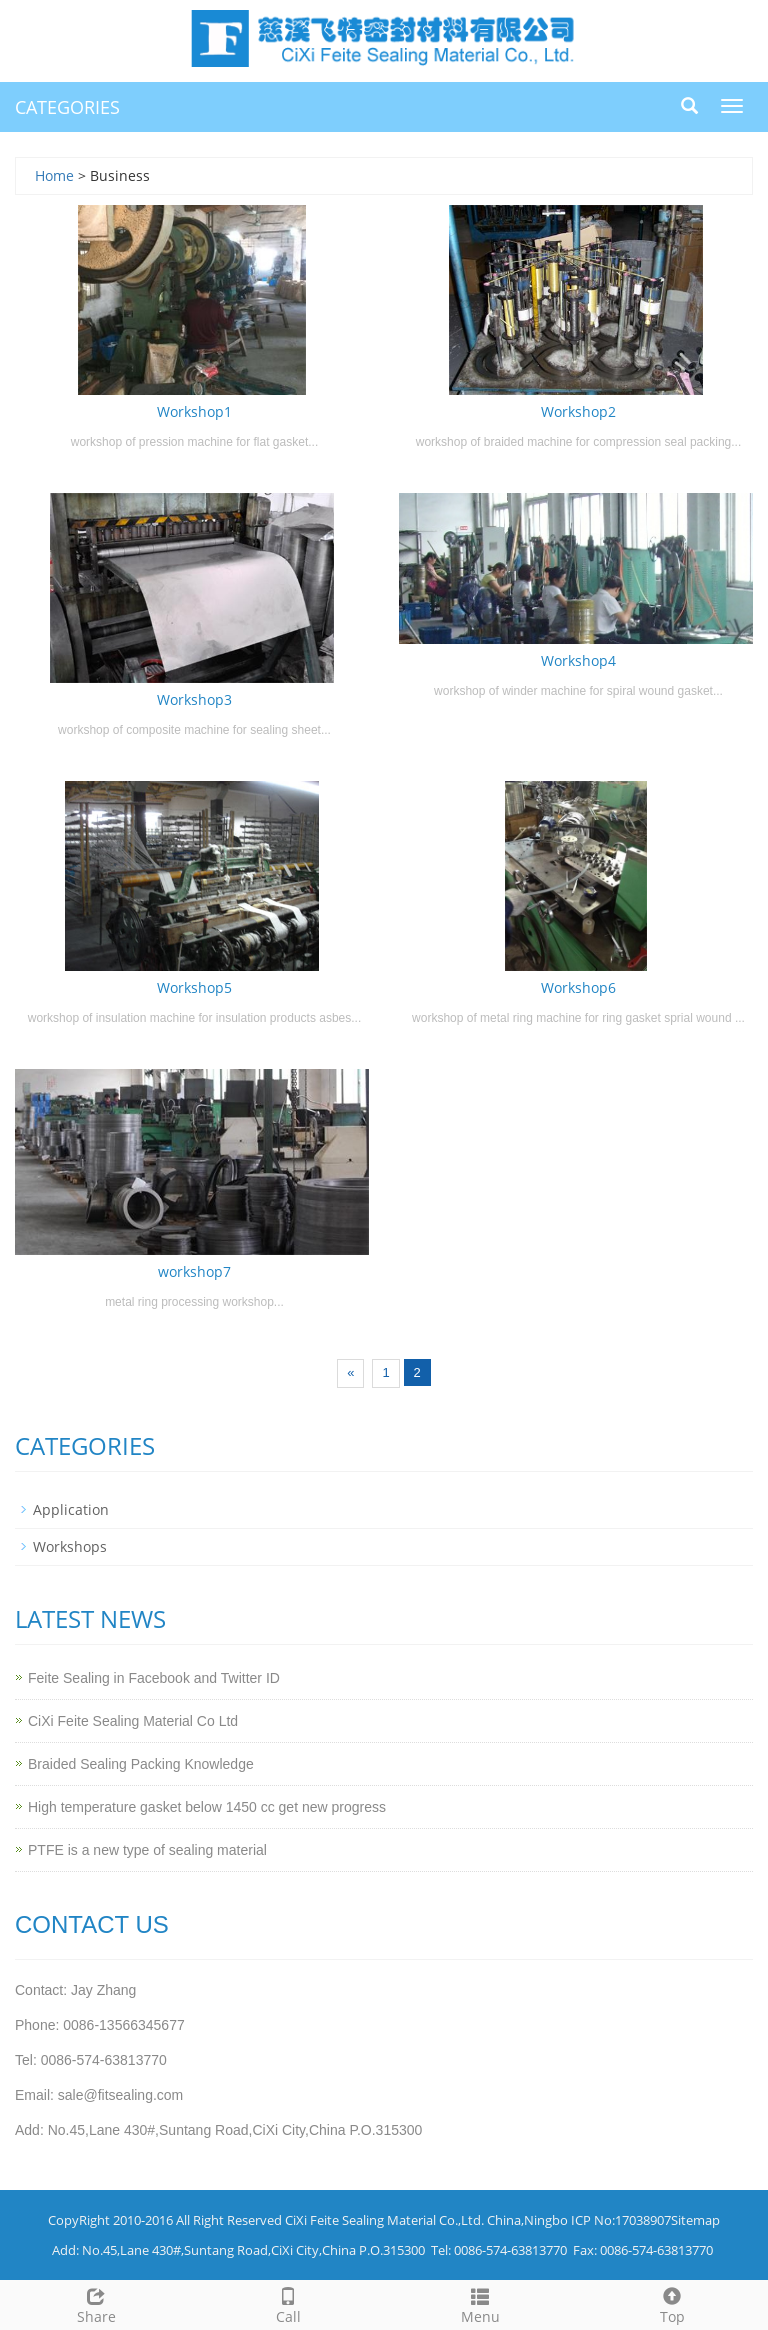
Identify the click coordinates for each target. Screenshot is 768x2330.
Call (288, 2303)
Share (96, 2303)
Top (672, 2303)
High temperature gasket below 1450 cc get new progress (207, 1807)
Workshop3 (194, 699)
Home (54, 175)
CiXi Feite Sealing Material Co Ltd (133, 1721)
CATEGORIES (67, 107)
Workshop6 (578, 987)
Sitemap (695, 2220)
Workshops (70, 1546)
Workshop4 (578, 660)
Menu (480, 2303)
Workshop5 (194, 987)
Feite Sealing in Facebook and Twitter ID (154, 1678)
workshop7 (194, 1271)
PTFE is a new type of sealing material (147, 1850)
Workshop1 (194, 411)
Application (71, 1509)
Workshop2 (578, 411)
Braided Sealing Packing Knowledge (141, 1764)
